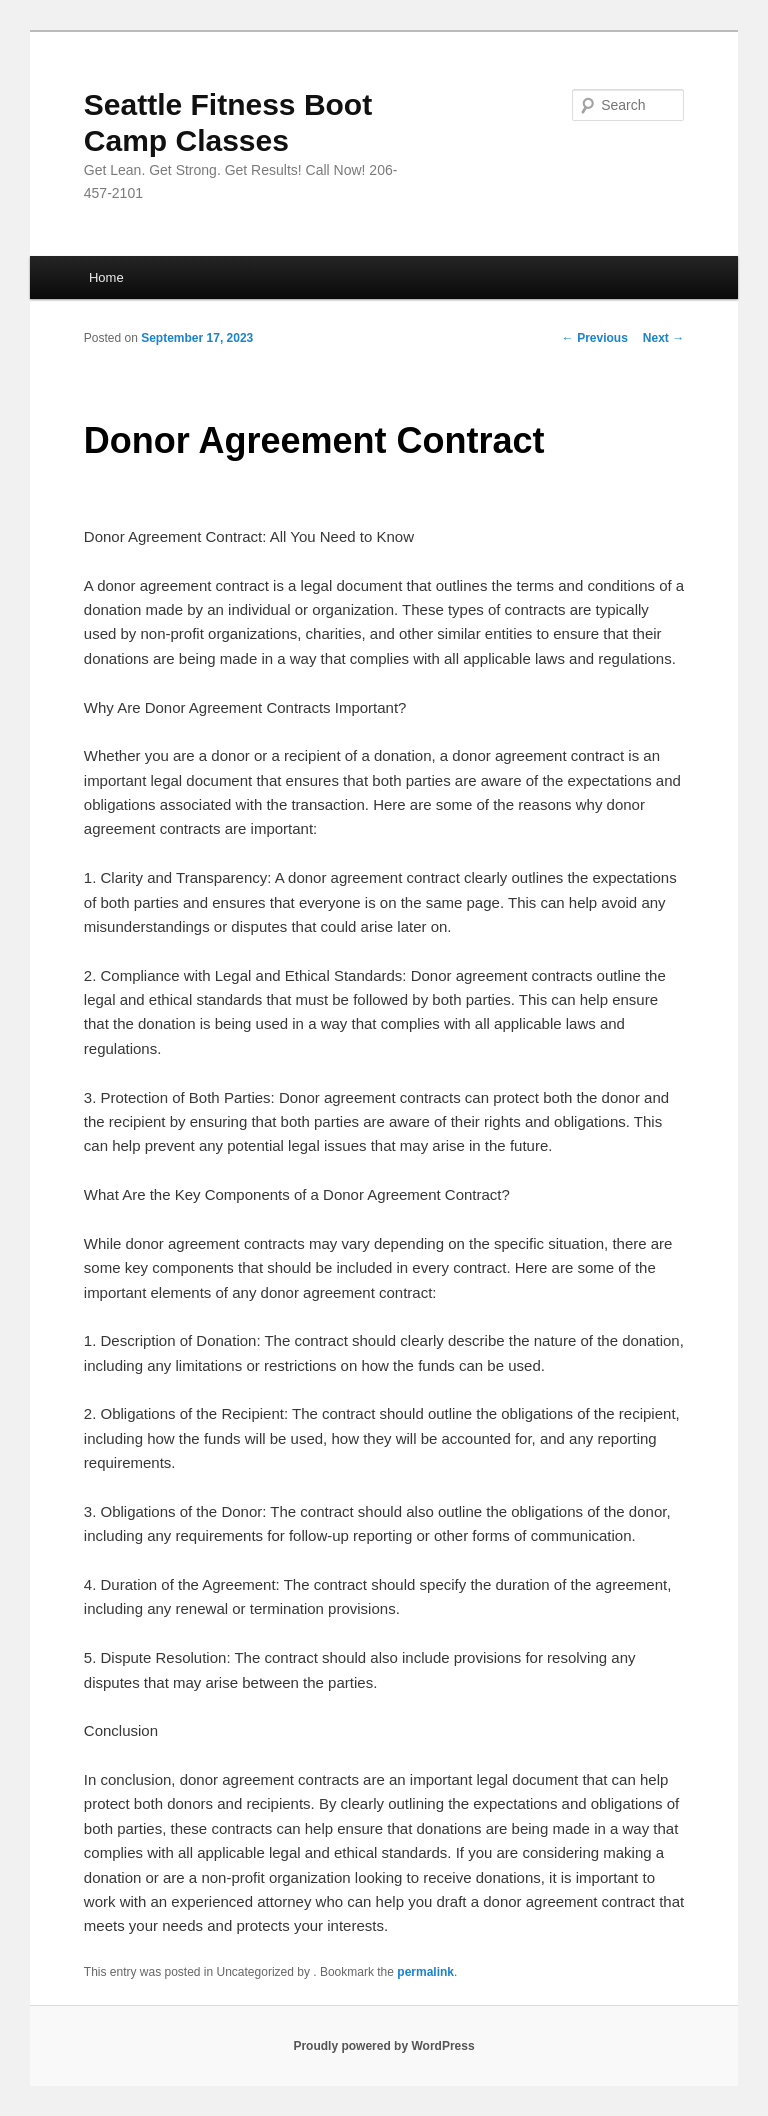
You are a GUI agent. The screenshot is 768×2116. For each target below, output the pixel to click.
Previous (595, 338)
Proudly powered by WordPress (383, 2046)
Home (106, 277)
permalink (425, 1972)
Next (663, 338)
